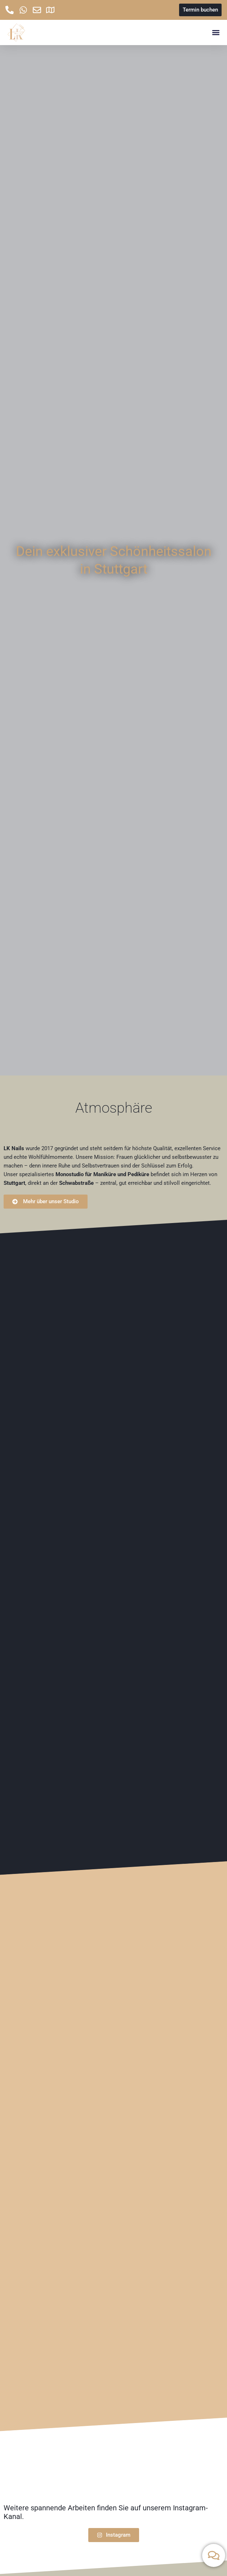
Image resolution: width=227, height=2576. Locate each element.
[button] (216, 33)
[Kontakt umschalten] (213, 2555)
